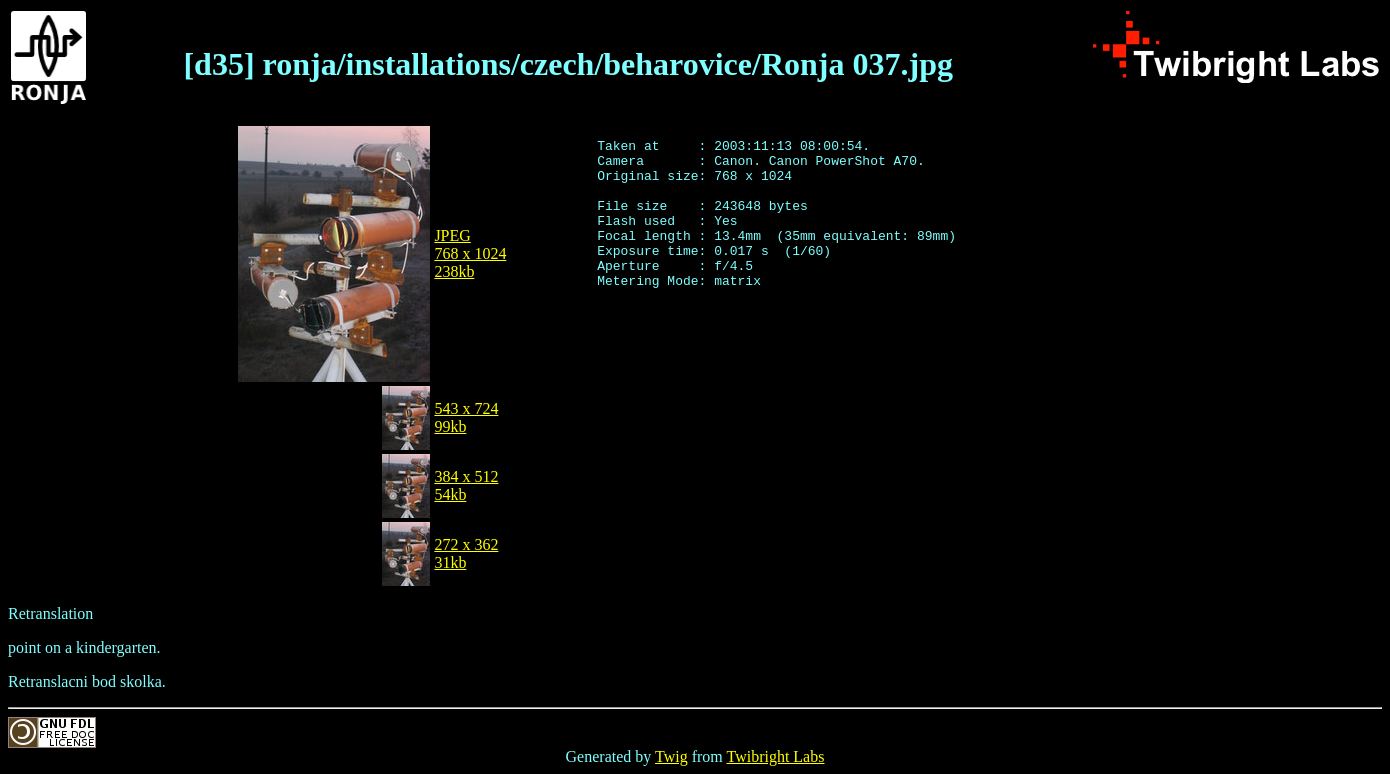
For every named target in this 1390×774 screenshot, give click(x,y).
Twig (671, 756)
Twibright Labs (775, 756)
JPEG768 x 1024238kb (470, 253)
